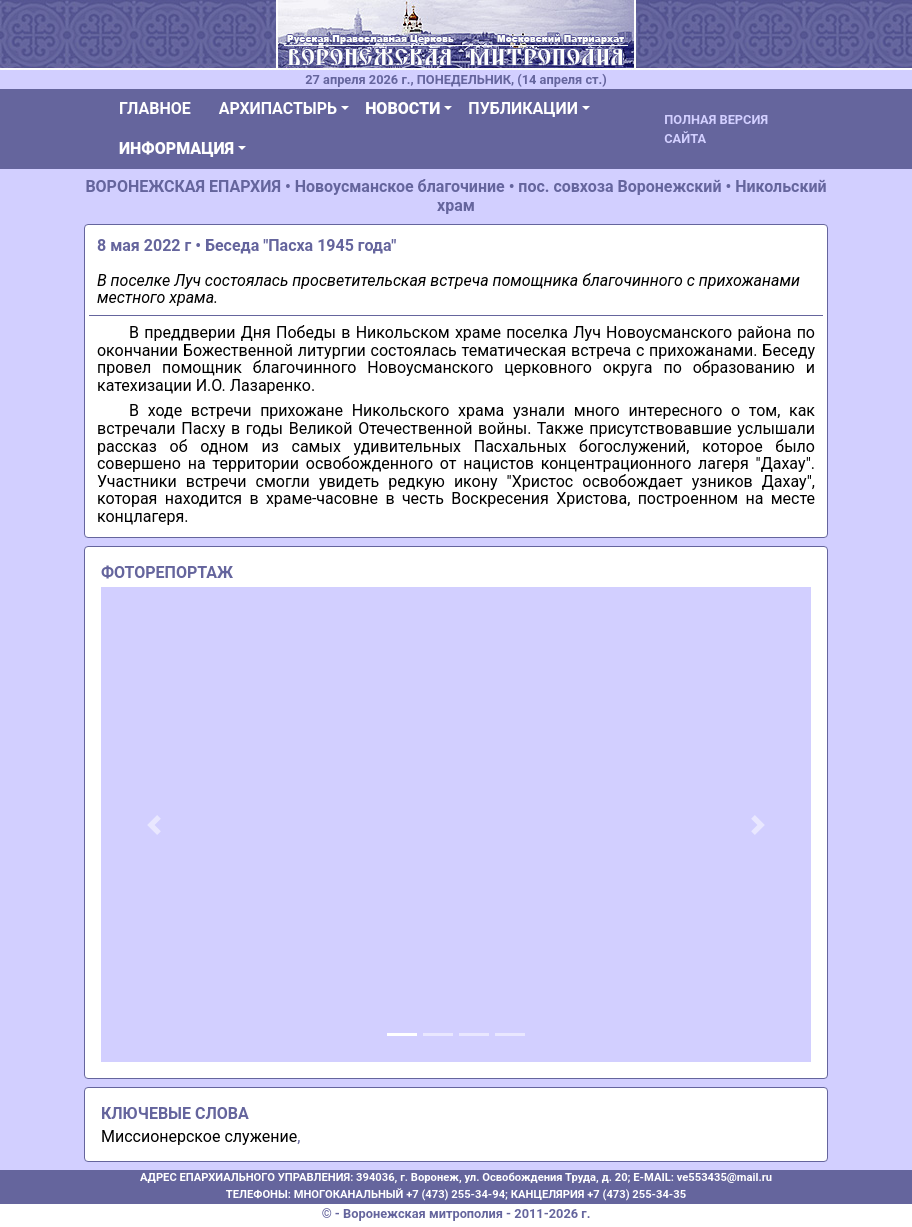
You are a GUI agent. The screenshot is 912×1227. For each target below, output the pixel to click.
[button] (154, 825)
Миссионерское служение (199, 1136)
